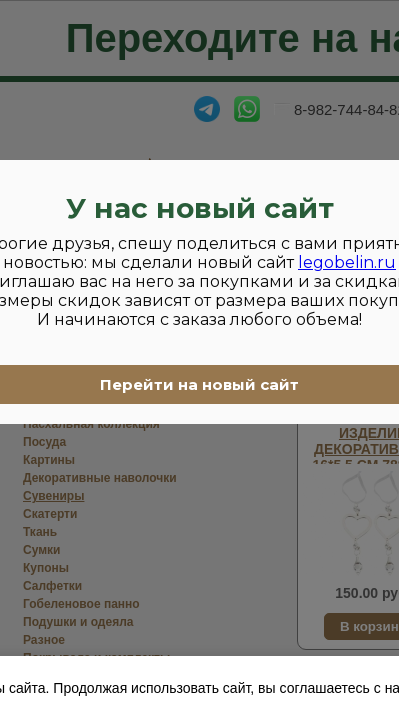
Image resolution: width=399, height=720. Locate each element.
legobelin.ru (347, 262)
